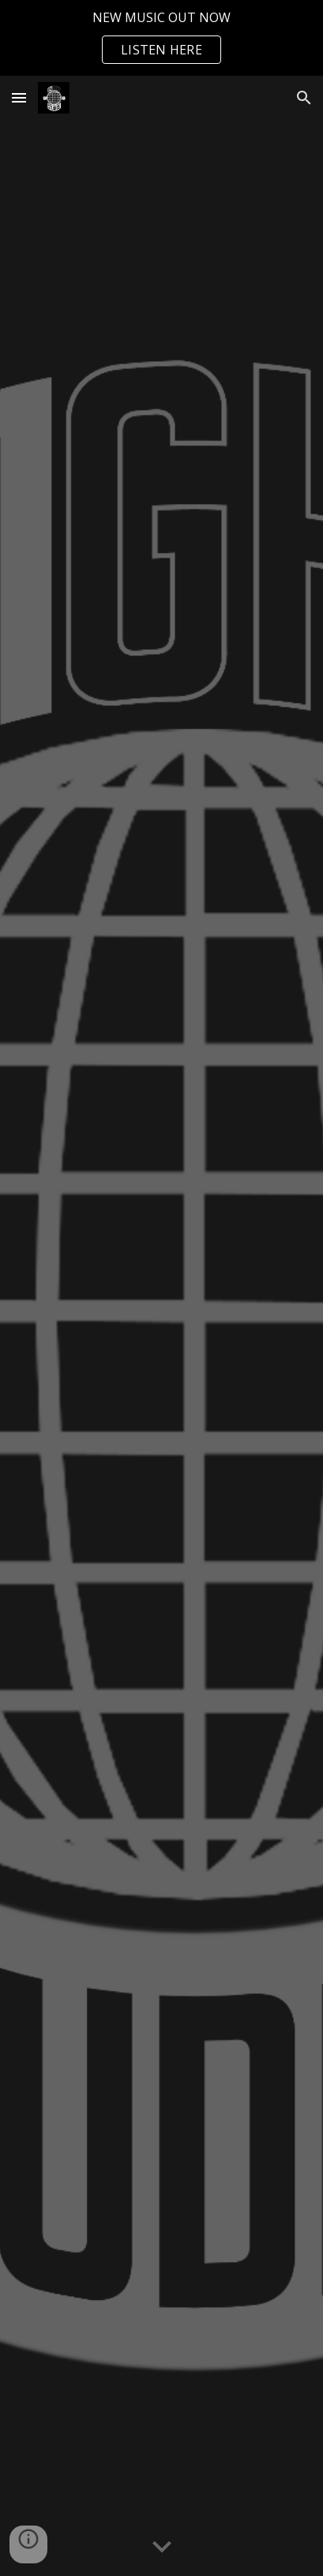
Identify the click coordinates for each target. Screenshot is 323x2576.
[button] (19, 97)
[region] (161, 38)
